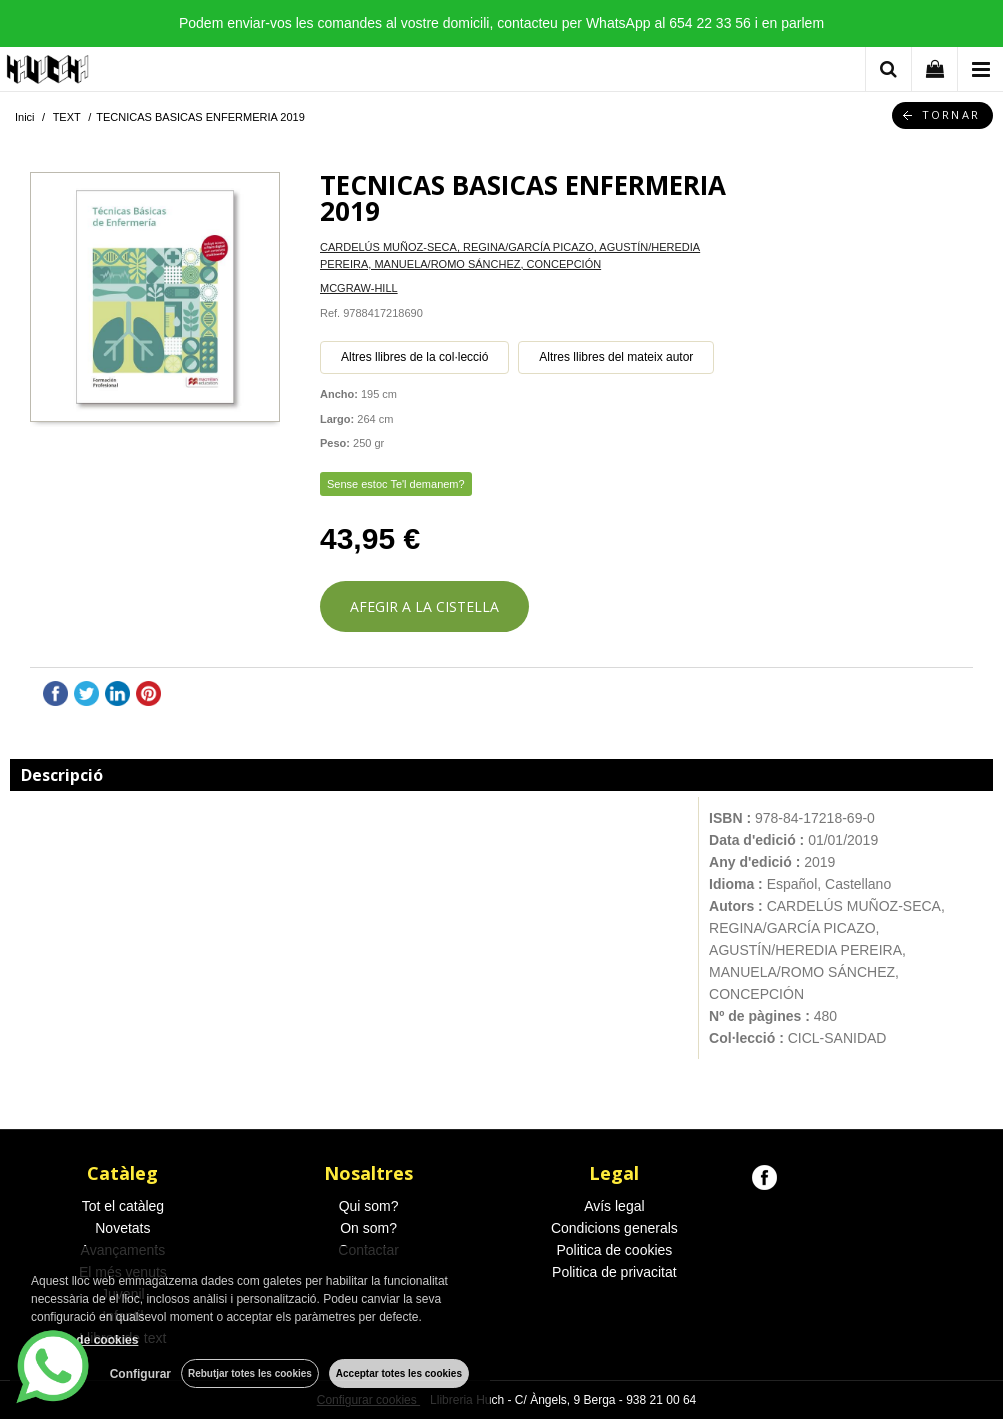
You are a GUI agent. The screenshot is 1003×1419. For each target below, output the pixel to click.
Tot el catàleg (123, 1206)
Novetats (122, 1228)
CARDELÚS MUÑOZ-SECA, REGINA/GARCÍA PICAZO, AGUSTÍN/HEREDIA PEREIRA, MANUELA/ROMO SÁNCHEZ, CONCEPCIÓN (510, 255)
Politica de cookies (614, 1250)
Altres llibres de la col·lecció (414, 357)
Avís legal (614, 1206)
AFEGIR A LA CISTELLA (424, 606)
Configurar (140, 1374)
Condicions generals (614, 1228)
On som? (368, 1228)
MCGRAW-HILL (359, 288)
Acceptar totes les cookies (399, 1373)
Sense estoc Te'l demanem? (396, 484)
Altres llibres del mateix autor (616, 357)
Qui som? (369, 1206)
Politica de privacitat (614, 1272)
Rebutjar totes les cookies (250, 1373)
